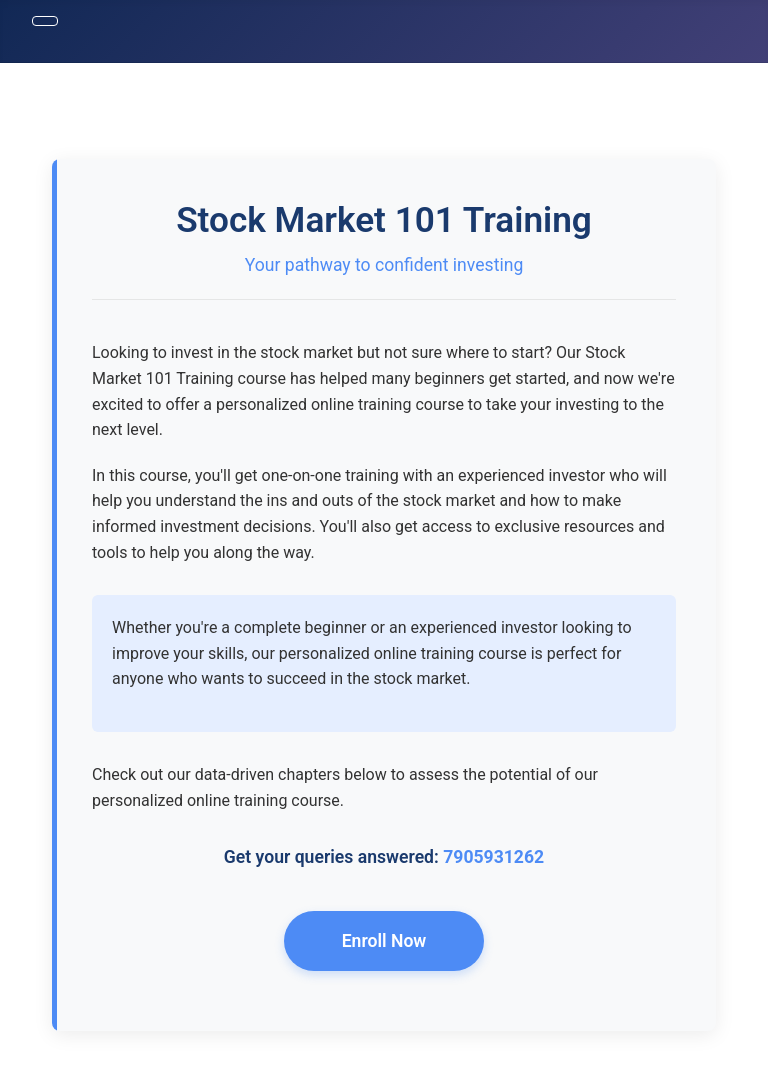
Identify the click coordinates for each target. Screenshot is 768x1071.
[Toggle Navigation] (45, 21)
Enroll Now (384, 941)
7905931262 (493, 857)
